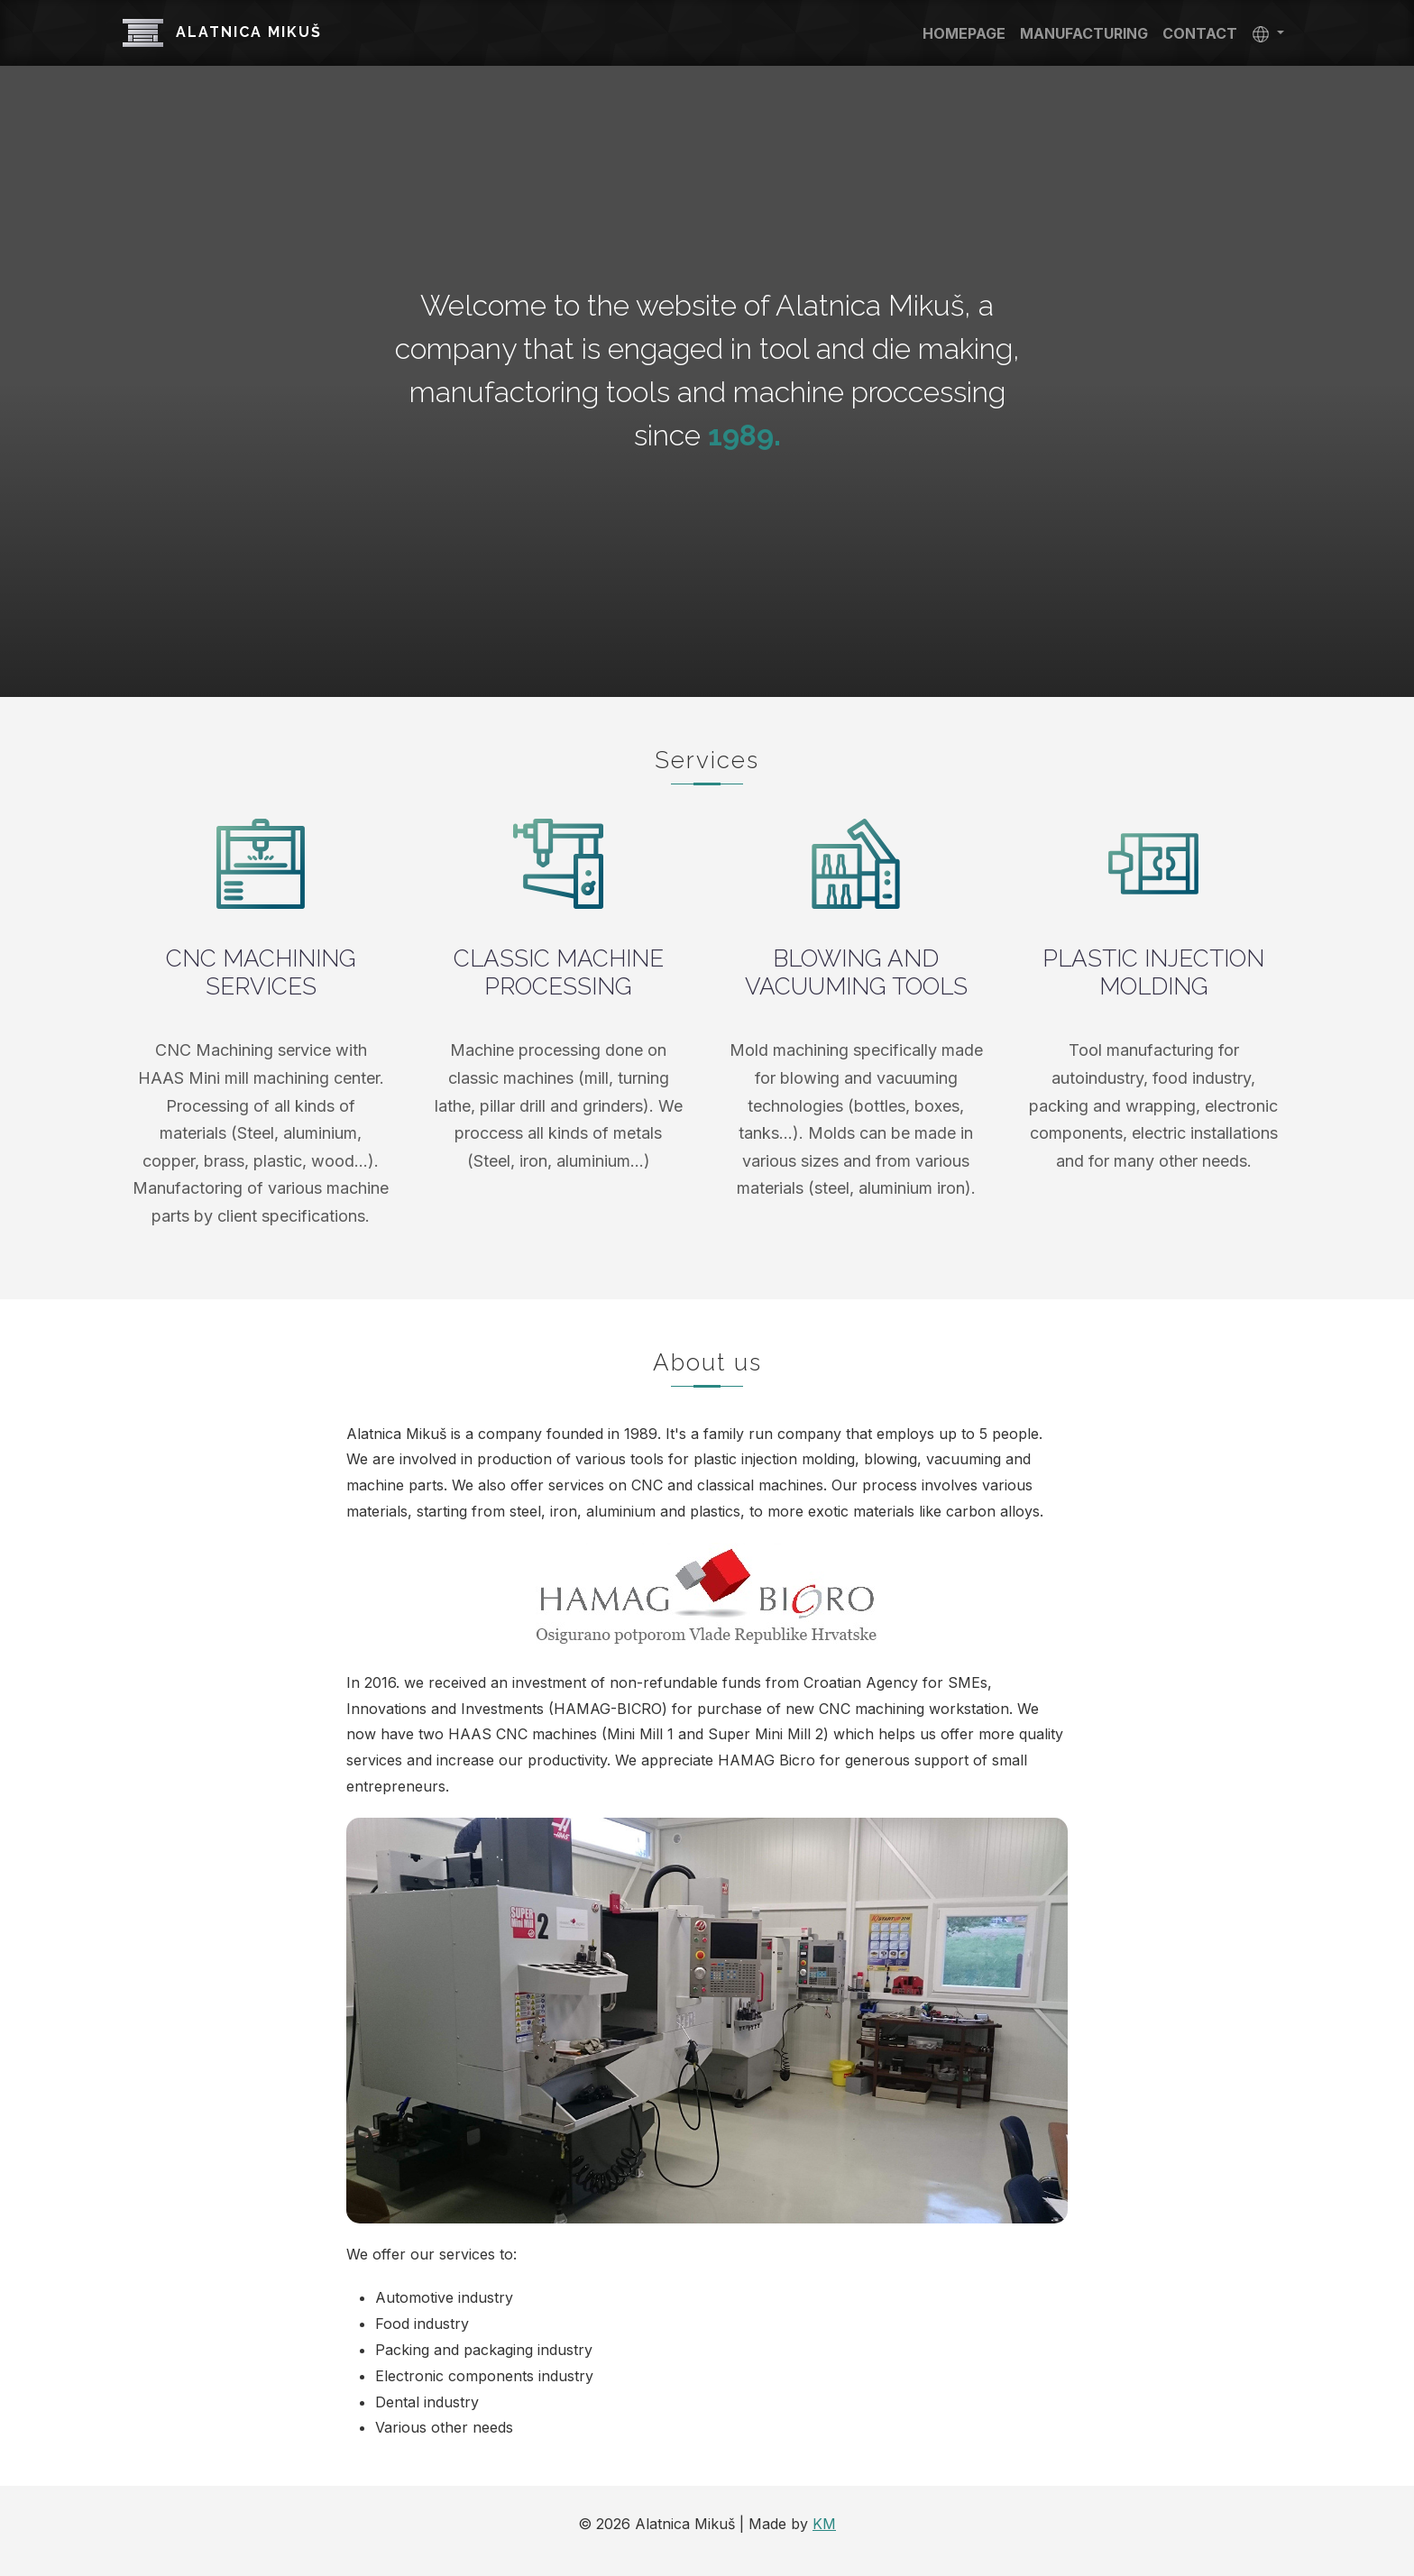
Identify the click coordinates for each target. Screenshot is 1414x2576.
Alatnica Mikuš (222, 33)
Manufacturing (1084, 33)
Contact (1199, 33)
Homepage (964, 33)
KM (824, 2524)
